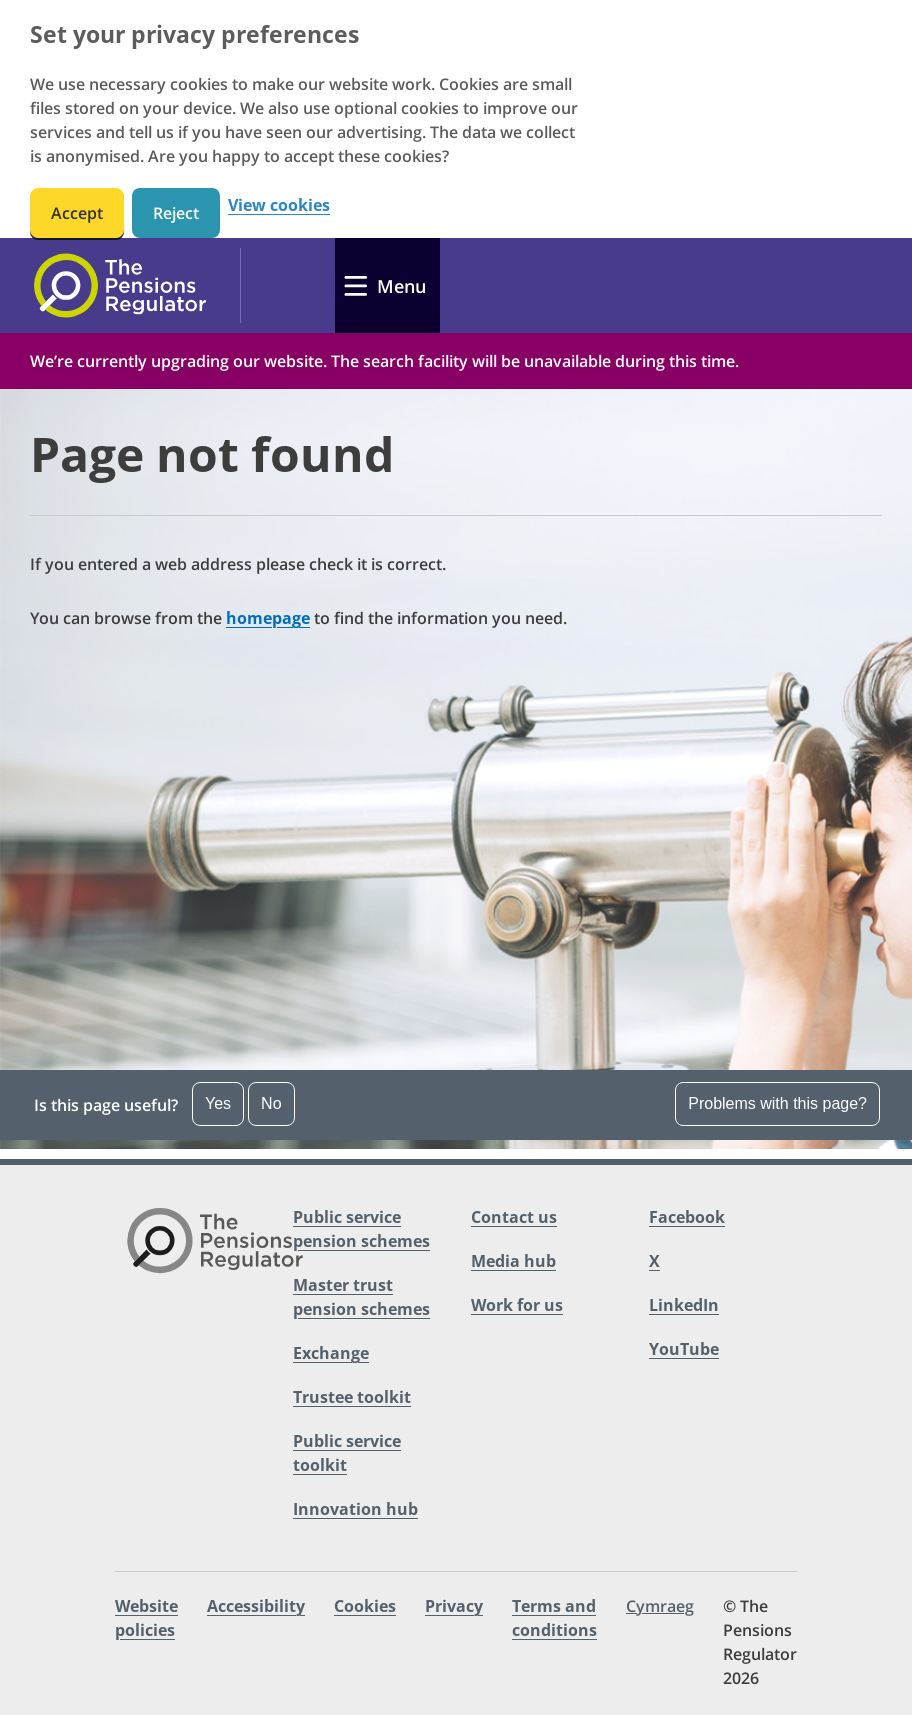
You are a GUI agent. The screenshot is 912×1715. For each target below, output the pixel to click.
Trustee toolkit (352, 1397)
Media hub (513, 1261)
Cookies (365, 1606)
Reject (176, 213)
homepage (268, 618)
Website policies (146, 1618)
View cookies (279, 205)
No (271, 1103)
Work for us (517, 1305)
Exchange (331, 1353)
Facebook (687, 1217)
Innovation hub (355, 1509)
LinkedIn (684, 1305)
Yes (218, 1103)
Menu (401, 286)
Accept (77, 213)
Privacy (454, 1606)
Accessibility (256, 1606)
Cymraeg (660, 1606)
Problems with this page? (777, 1103)
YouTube (684, 1349)
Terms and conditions (554, 1618)
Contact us (514, 1217)
